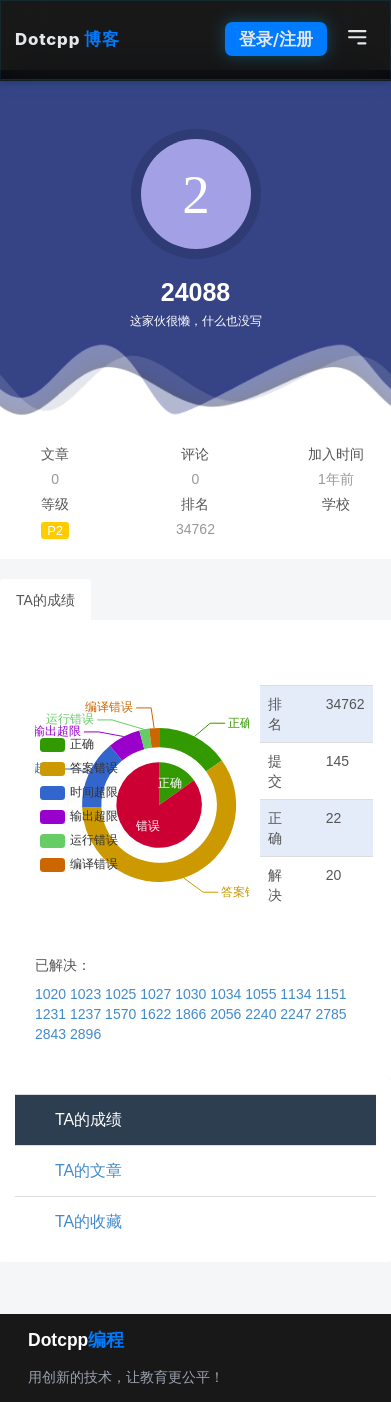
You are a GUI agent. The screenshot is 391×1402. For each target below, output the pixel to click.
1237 (87, 1014)
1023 (87, 994)
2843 (52, 1034)
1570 (122, 1014)
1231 (52, 1014)
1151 (330, 994)
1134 (297, 994)
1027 (157, 994)
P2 (55, 530)
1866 (192, 1014)
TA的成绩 (45, 600)
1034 (227, 994)
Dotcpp (67, 39)
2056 (227, 1014)
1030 (192, 994)
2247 (297, 1014)
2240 (262, 1014)
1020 (52, 994)
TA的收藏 (88, 1221)
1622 (157, 1014)
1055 (262, 994)
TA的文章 (88, 1170)
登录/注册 (276, 39)
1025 (122, 994)
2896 (85, 1034)
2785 (330, 1014)
